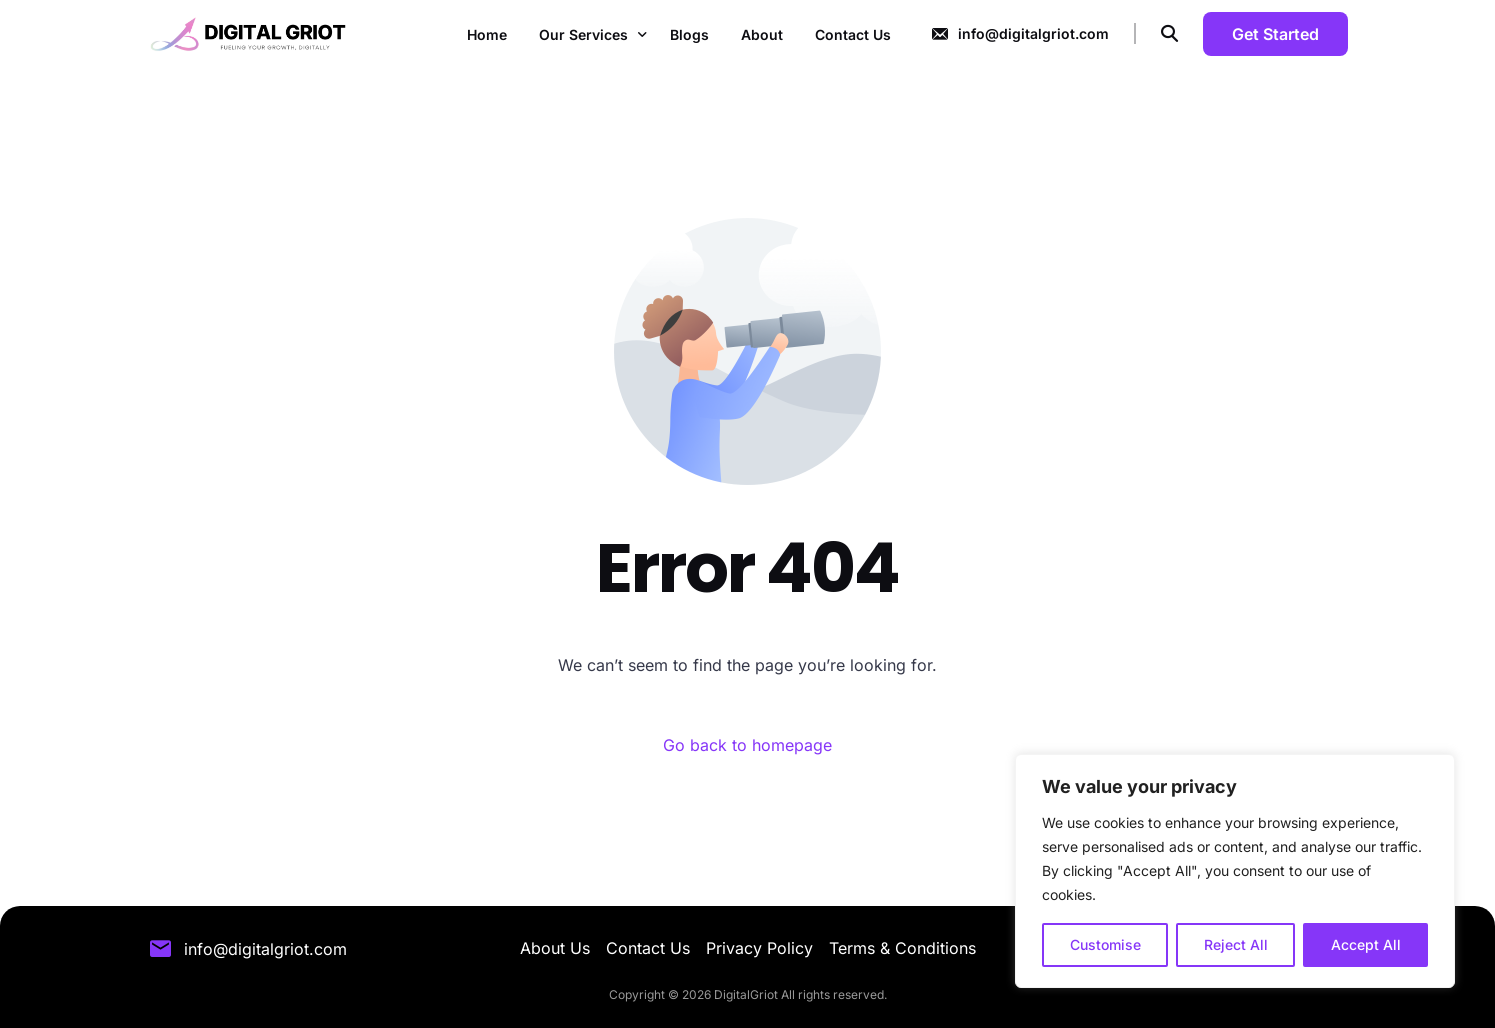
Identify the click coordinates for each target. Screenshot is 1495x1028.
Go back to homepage (747, 745)
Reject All (1236, 944)
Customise (1105, 944)
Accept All (1366, 944)
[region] (1235, 871)
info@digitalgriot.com (1033, 33)
